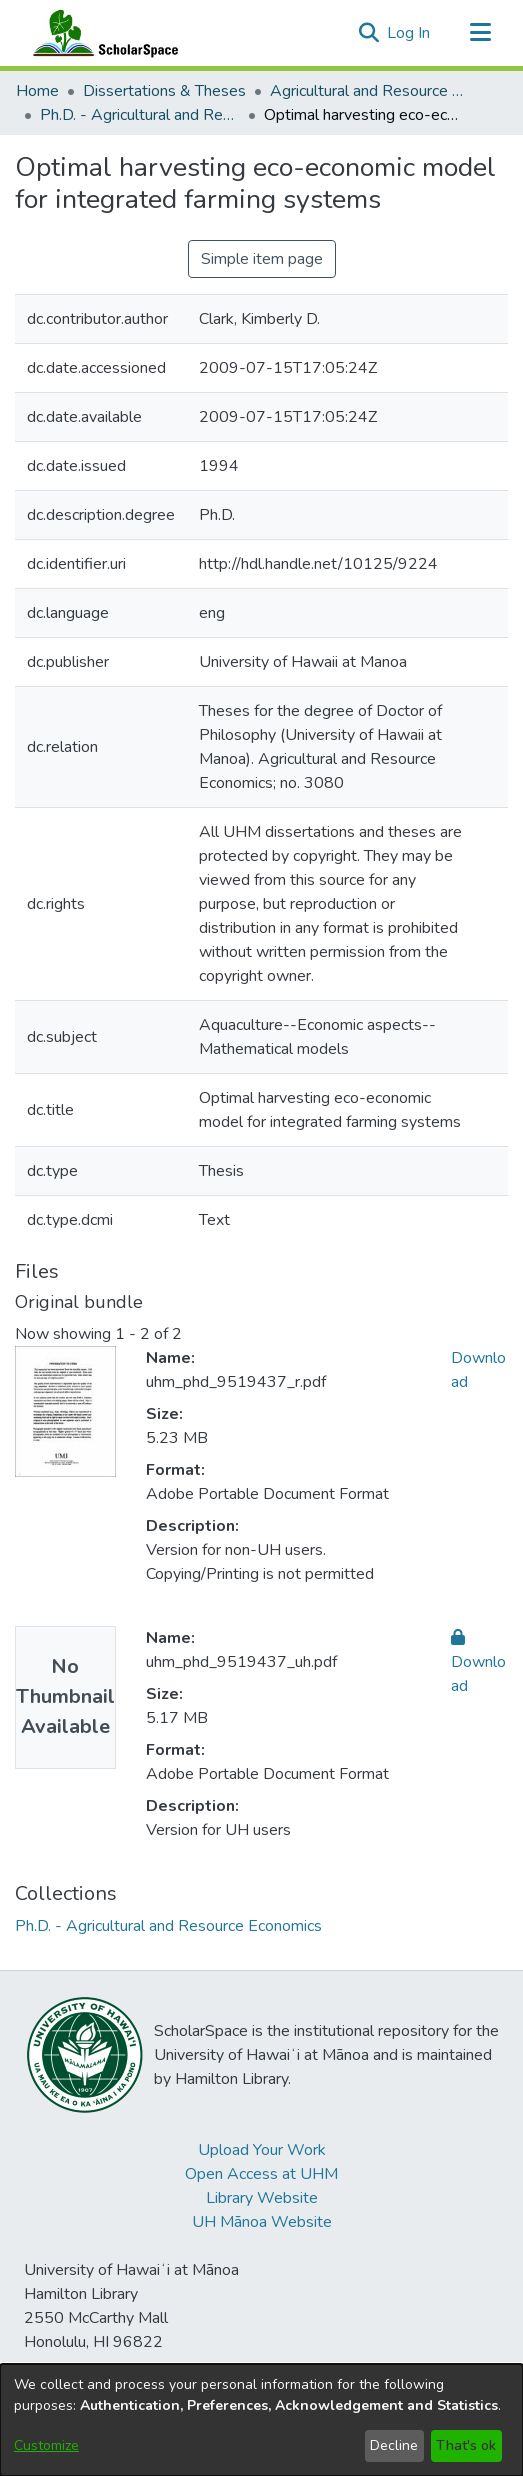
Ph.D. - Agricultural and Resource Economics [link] (140, 115)
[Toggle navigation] (480, 33)
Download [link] (478, 1662)
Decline (394, 2445)
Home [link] (37, 91)
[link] (168, 1926)
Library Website (262, 2198)
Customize (46, 2445)
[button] (368, 33)
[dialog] (261, 2420)
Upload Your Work (262, 2150)
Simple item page (262, 259)
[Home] (101, 33)
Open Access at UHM (261, 2174)
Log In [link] (409, 33)
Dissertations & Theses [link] (164, 91)
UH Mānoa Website (262, 2222)
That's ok (466, 2445)
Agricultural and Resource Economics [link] (370, 91)
